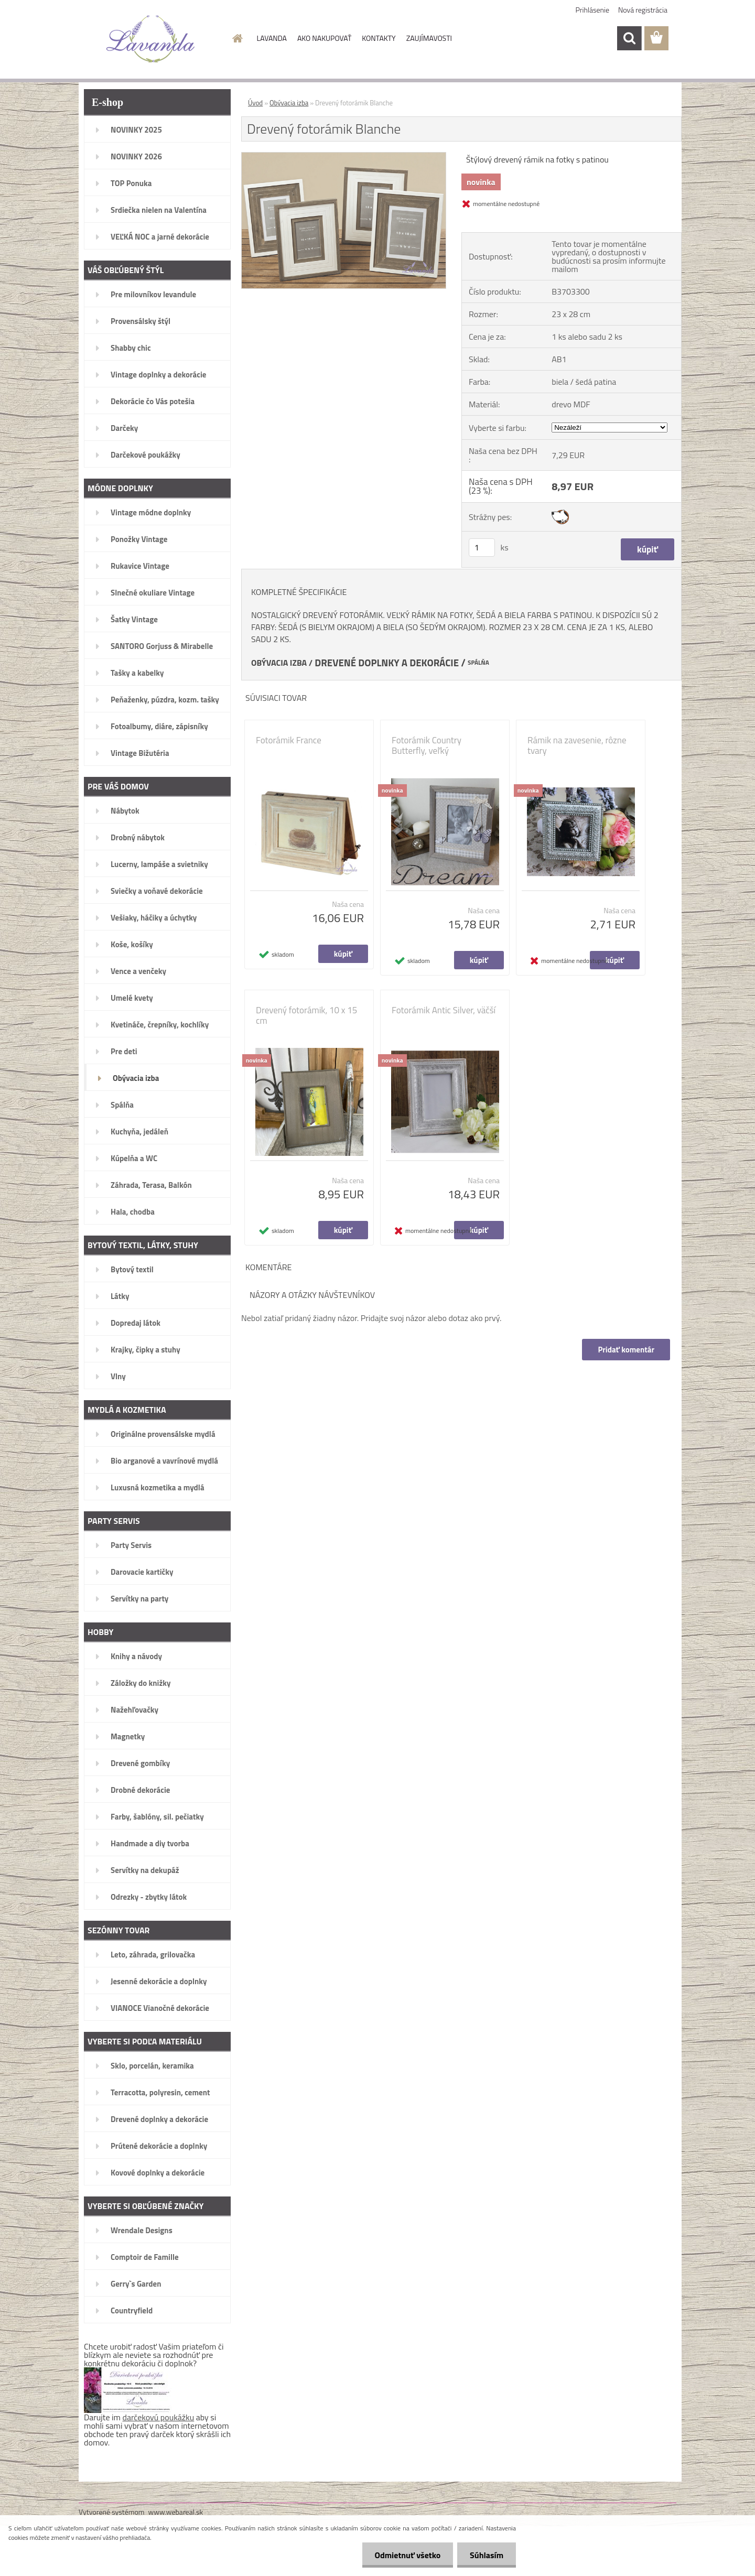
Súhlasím (486, 2555)
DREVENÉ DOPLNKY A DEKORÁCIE (387, 662)
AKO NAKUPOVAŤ (324, 38)
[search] (629, 38)
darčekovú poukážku (159, 2417)
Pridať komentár (626, 1350)
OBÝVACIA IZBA (279, 662)
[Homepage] (237, 38)
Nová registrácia (642, 9)
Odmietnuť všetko (406, 2555)
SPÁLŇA (478, 662)
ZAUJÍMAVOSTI (429, 38)
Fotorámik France (288, 740)
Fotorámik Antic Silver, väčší (443, 1010)
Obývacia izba (288, 103)
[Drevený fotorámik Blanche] (344, 156)
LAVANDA (272, 38)
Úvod (255, 103)
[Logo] (151, 39)
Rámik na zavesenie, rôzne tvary (577, 745)
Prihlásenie (593, 9)
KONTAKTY (378, 38)
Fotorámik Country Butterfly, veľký (426, 745)
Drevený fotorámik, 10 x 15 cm (306, 1015)
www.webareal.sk (175, 2511)
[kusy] (482, 547)
